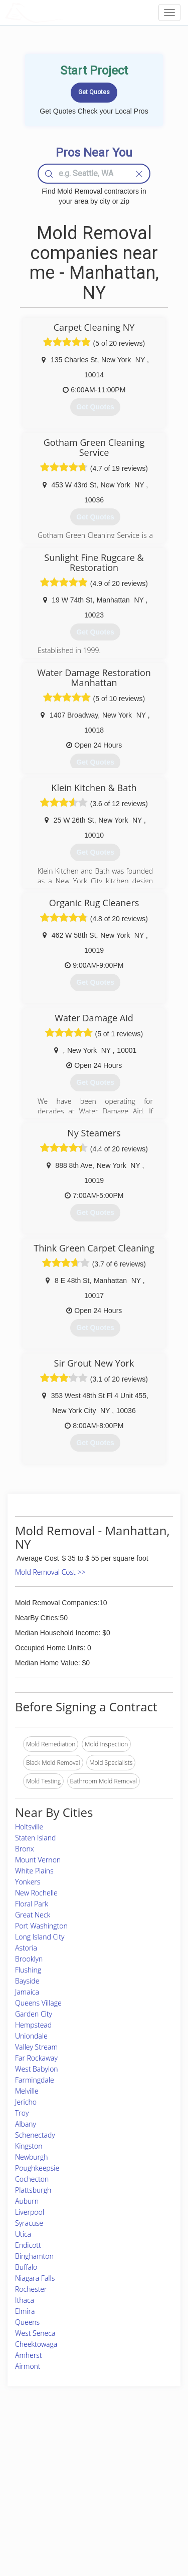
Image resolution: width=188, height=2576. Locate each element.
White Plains (34, 1870)
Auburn (27, 2201)
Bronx (24, 1848)
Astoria (26, 1948)
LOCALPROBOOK (63, 12)
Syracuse (29, 2223)
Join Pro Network (80, 2449)
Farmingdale (34, 2080)
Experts (66, 2461)
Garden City (33, 2014)
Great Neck (32, 1914)
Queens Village (38, 2003)
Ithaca (24, 2300)
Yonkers (27, 1881)
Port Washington (41, 1925)
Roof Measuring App (84, 2472)
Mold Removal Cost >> (50, 1572)
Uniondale (31, 2036)
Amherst (28, 2355)
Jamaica (27, 1992)
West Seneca (35, 2333)
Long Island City (39, 1937)
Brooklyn (29, 1959)
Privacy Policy (138, 2461)
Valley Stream (36, 2047)
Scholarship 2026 (142, 2449)
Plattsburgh (33, 2190)
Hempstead (33, 2025)
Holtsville (29, 1826)
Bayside (27, 1981)
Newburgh (31, 2157)
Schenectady (35, 2135)
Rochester (31, 2289)
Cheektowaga (36, 2344)
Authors (130, 2472)
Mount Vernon (38, 1859)
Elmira (25, 2311)
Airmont (28, 2366)
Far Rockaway (36, 2058)
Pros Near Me (33, 2472)
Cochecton (32, 2179)
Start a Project (33, 2483)
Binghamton (34, 2256)
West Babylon (36, 2069)
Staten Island (35, 1837)
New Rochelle (36, 1892)
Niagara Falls (35, 2278)
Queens (27, 2322)
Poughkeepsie (37, 2168)
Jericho (26, 2102)
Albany (25, 2124)
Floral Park (31, 1903)
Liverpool (29, 2212)
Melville (27, 2091)
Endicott (28, 2245)
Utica (23, 2234)
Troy (22, 2113)
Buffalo (26, 2267)
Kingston (29, 2146)
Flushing (28, 1970)
